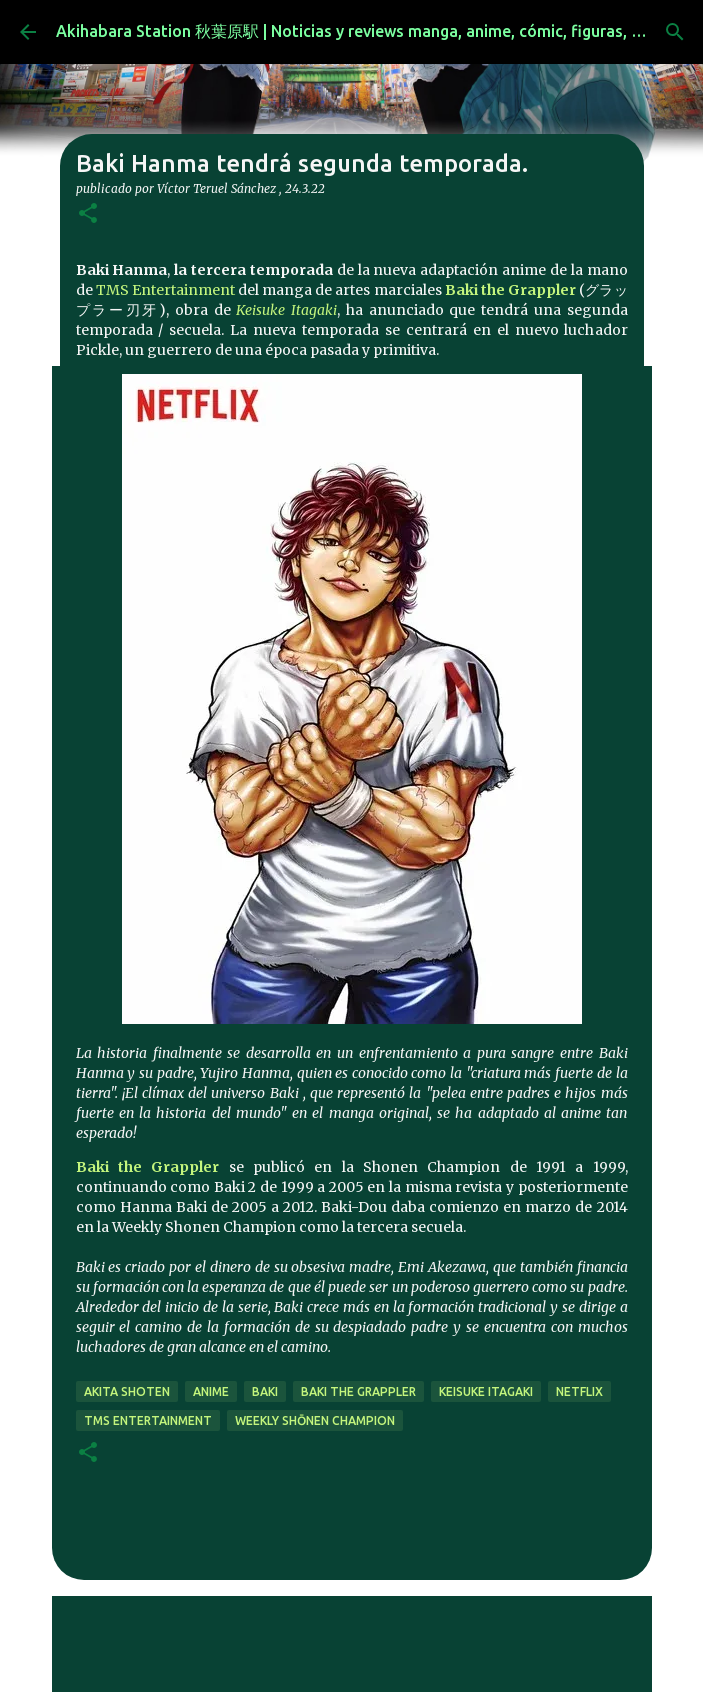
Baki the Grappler (510, 290)
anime (211, 1391)
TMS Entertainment (165, 290)
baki (265, 1391)
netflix (579, 1391)
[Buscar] (675, 32)
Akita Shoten (127, 1391)
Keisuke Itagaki (286, 310)
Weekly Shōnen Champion (315, 1420)
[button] (88, 214)
